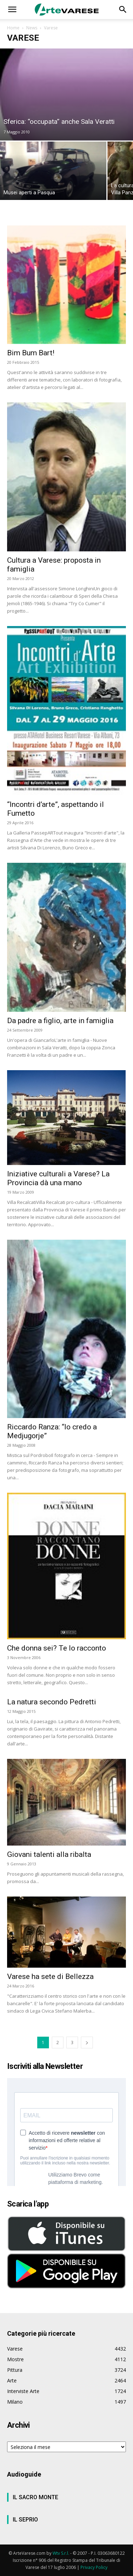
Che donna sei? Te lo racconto (56, 1648)
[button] (12, 9)
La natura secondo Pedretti (51, 1702)
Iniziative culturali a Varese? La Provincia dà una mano (58, 1178)
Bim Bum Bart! (30, 353)
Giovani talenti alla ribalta (49, 1854)
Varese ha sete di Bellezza (50, 1976)
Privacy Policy (94, 2567)
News (31, 28)
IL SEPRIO (25, 2519)
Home (13, 28)
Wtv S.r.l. (60, 2553)
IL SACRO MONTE (35, 2497)
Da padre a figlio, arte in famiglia (60, 1020)
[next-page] (87, 2042)
